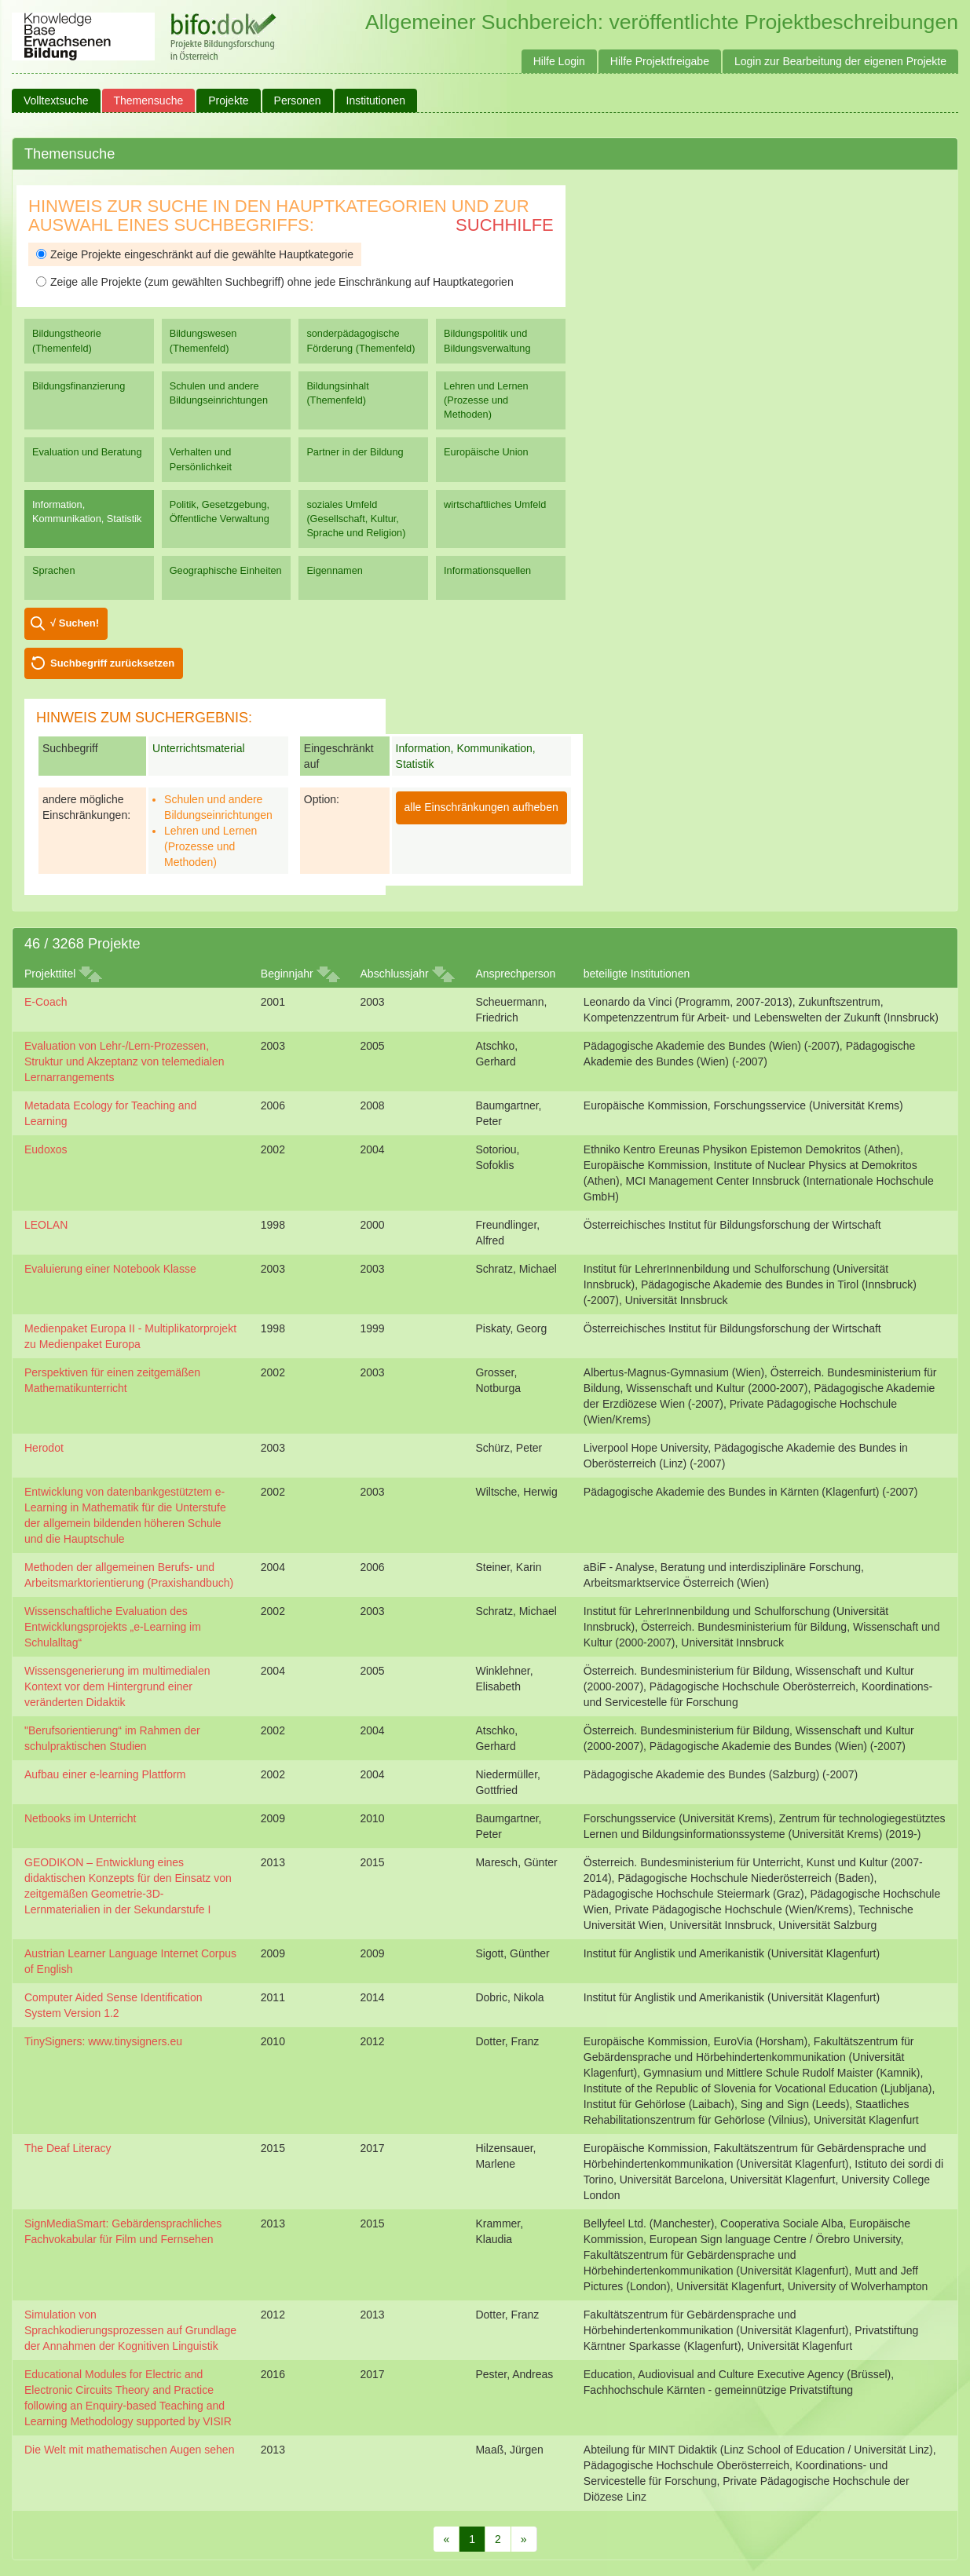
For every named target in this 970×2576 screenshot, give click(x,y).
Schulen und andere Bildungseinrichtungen (219, 393)
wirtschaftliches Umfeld (495, 504)
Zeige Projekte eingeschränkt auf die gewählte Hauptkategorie (194, 254)
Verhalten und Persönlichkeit (201, 459)
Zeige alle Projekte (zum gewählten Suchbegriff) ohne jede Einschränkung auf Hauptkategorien (275, 282)
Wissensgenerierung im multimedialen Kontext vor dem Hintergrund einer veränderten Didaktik (117, 1686)
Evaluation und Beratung (86, 452)
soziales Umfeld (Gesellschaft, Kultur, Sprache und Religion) (355, 519)
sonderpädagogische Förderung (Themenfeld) (360, 340)
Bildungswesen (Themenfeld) (203, 340)
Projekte (228, 100)
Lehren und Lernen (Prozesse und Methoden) (486, 400)
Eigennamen (334, 570)
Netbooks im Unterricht (80, 1818)
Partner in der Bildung (354, 452)
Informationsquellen (487, 570)
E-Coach (45, 1002)
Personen (297, 100)
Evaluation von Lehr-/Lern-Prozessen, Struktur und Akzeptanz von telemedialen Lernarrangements (124, 1061)
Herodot (44, 1447)
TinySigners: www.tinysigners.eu (103, 2041)
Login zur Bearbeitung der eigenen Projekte (840, 61)
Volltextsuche (56, 100)
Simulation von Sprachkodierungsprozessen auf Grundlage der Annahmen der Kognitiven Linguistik (130, 2330)
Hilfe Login (559, 61)
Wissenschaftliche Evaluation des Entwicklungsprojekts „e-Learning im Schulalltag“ (112, 1627)
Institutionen (376, 100)
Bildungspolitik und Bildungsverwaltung (487, 340)
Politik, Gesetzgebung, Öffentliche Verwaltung (219, 511)
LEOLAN (46, 1225)
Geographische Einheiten (226, 570)
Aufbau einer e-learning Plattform (104, 1774)
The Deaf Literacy (68, 2148)
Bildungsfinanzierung (78, 386)
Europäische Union (486, 452)
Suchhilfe (505, 225)
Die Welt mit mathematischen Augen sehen (129, 2449)
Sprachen (53, 570)
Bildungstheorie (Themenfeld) (66, 340)
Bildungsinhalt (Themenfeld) (337, 393)
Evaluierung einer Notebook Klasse (110, 1268)
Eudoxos (45, 1149)
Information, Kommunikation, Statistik (86, 511)
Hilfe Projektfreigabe (659, 61)
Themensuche (149, 100)
